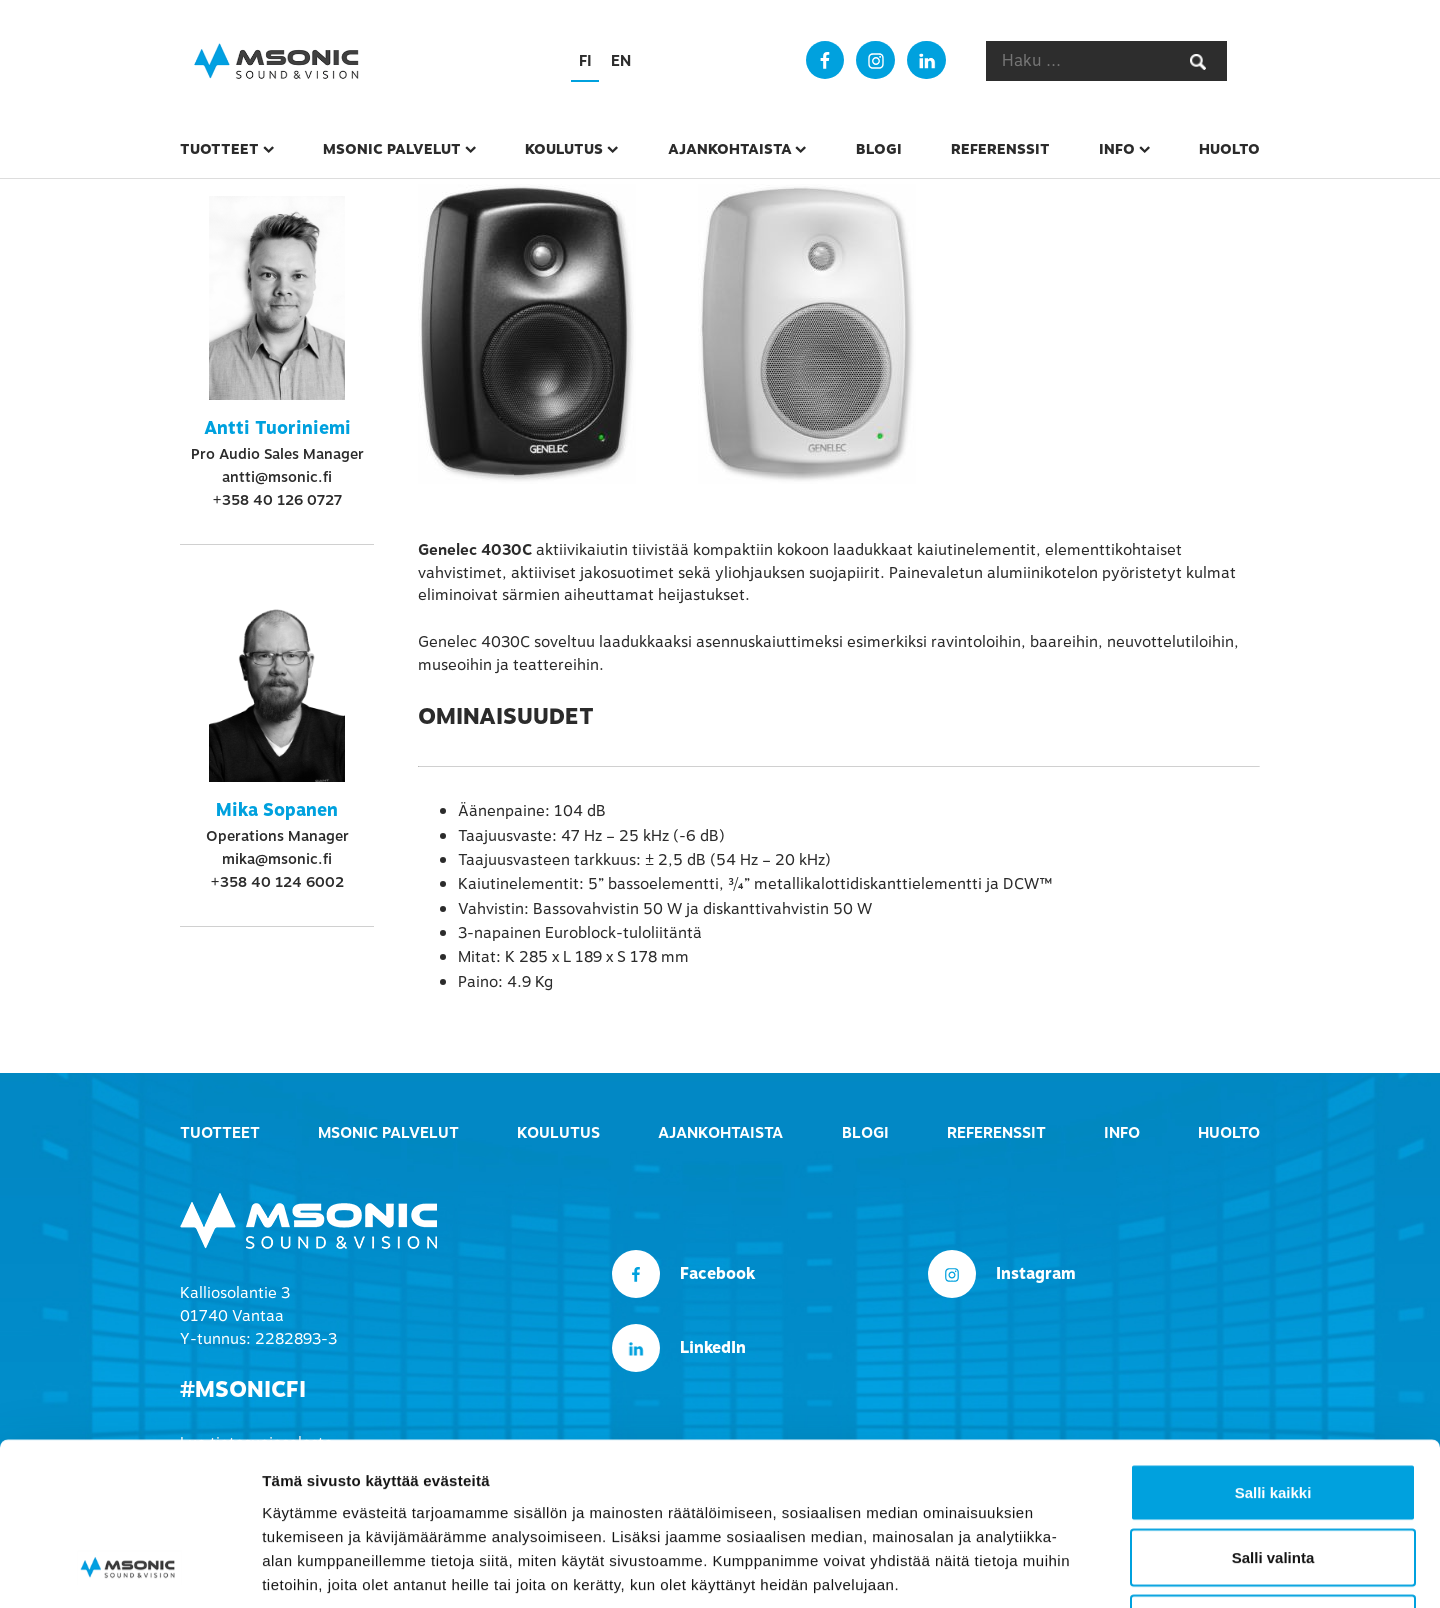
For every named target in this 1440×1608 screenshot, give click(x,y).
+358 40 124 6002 (277, 882)
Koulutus (564, 149)
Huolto (1229, 149)
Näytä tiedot (1069, 1568)
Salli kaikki (1273, 1345)
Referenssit (1000, 149)
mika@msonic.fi (277, 859)
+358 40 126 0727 (277, 500)
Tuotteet (219, 149)
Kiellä (1273, 1476)
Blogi (879, 149)
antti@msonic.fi (277, 477)
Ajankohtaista (730, 149)
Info (1117, 149)
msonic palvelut (392, 149)
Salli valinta (1273, 1411)
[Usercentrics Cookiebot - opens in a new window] (129, 1569)
